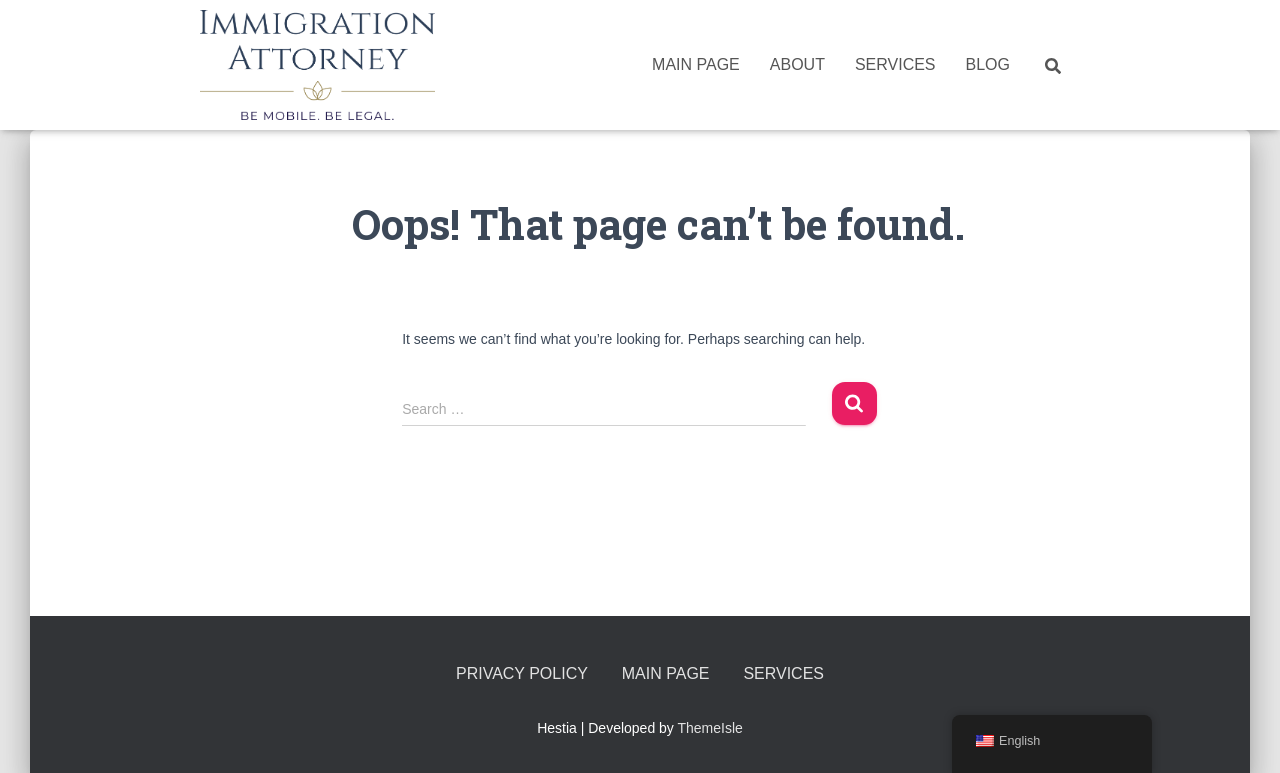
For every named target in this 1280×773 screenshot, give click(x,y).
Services (895, 64)
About (797, 64)
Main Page (696, 64)
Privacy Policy (522, 673)
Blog (988, 64)
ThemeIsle (710, 728)
